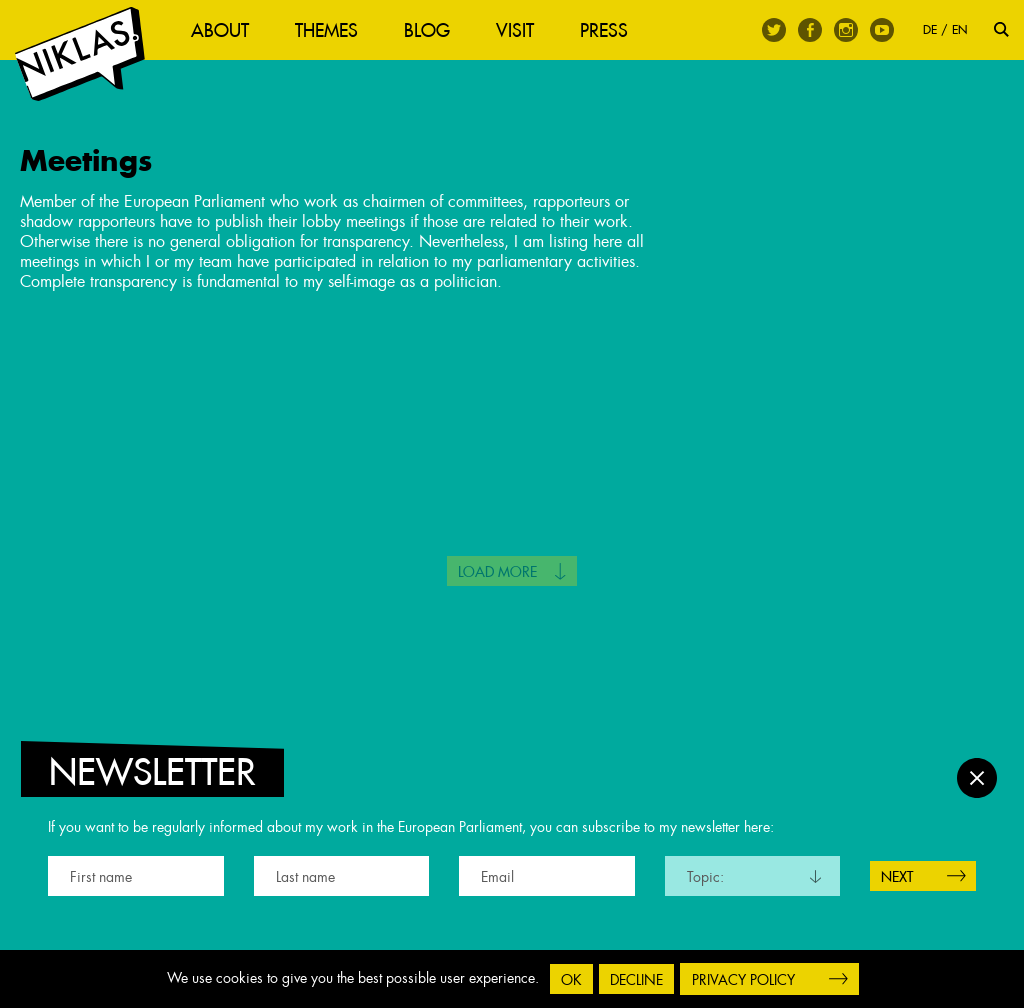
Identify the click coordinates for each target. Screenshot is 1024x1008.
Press (604, 30)
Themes (326, 30)
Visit (515, 30)
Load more (497, 572)
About (220, 30)
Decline (636, 980)
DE (930, 29)
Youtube (882, 30)
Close (977, 778)
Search (1001, 29)
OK (571, 980)
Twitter (774, 30)
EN (959, 29)
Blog (427, 30)
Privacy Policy (743, 980)
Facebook (810, 30)
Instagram (846, 30)
